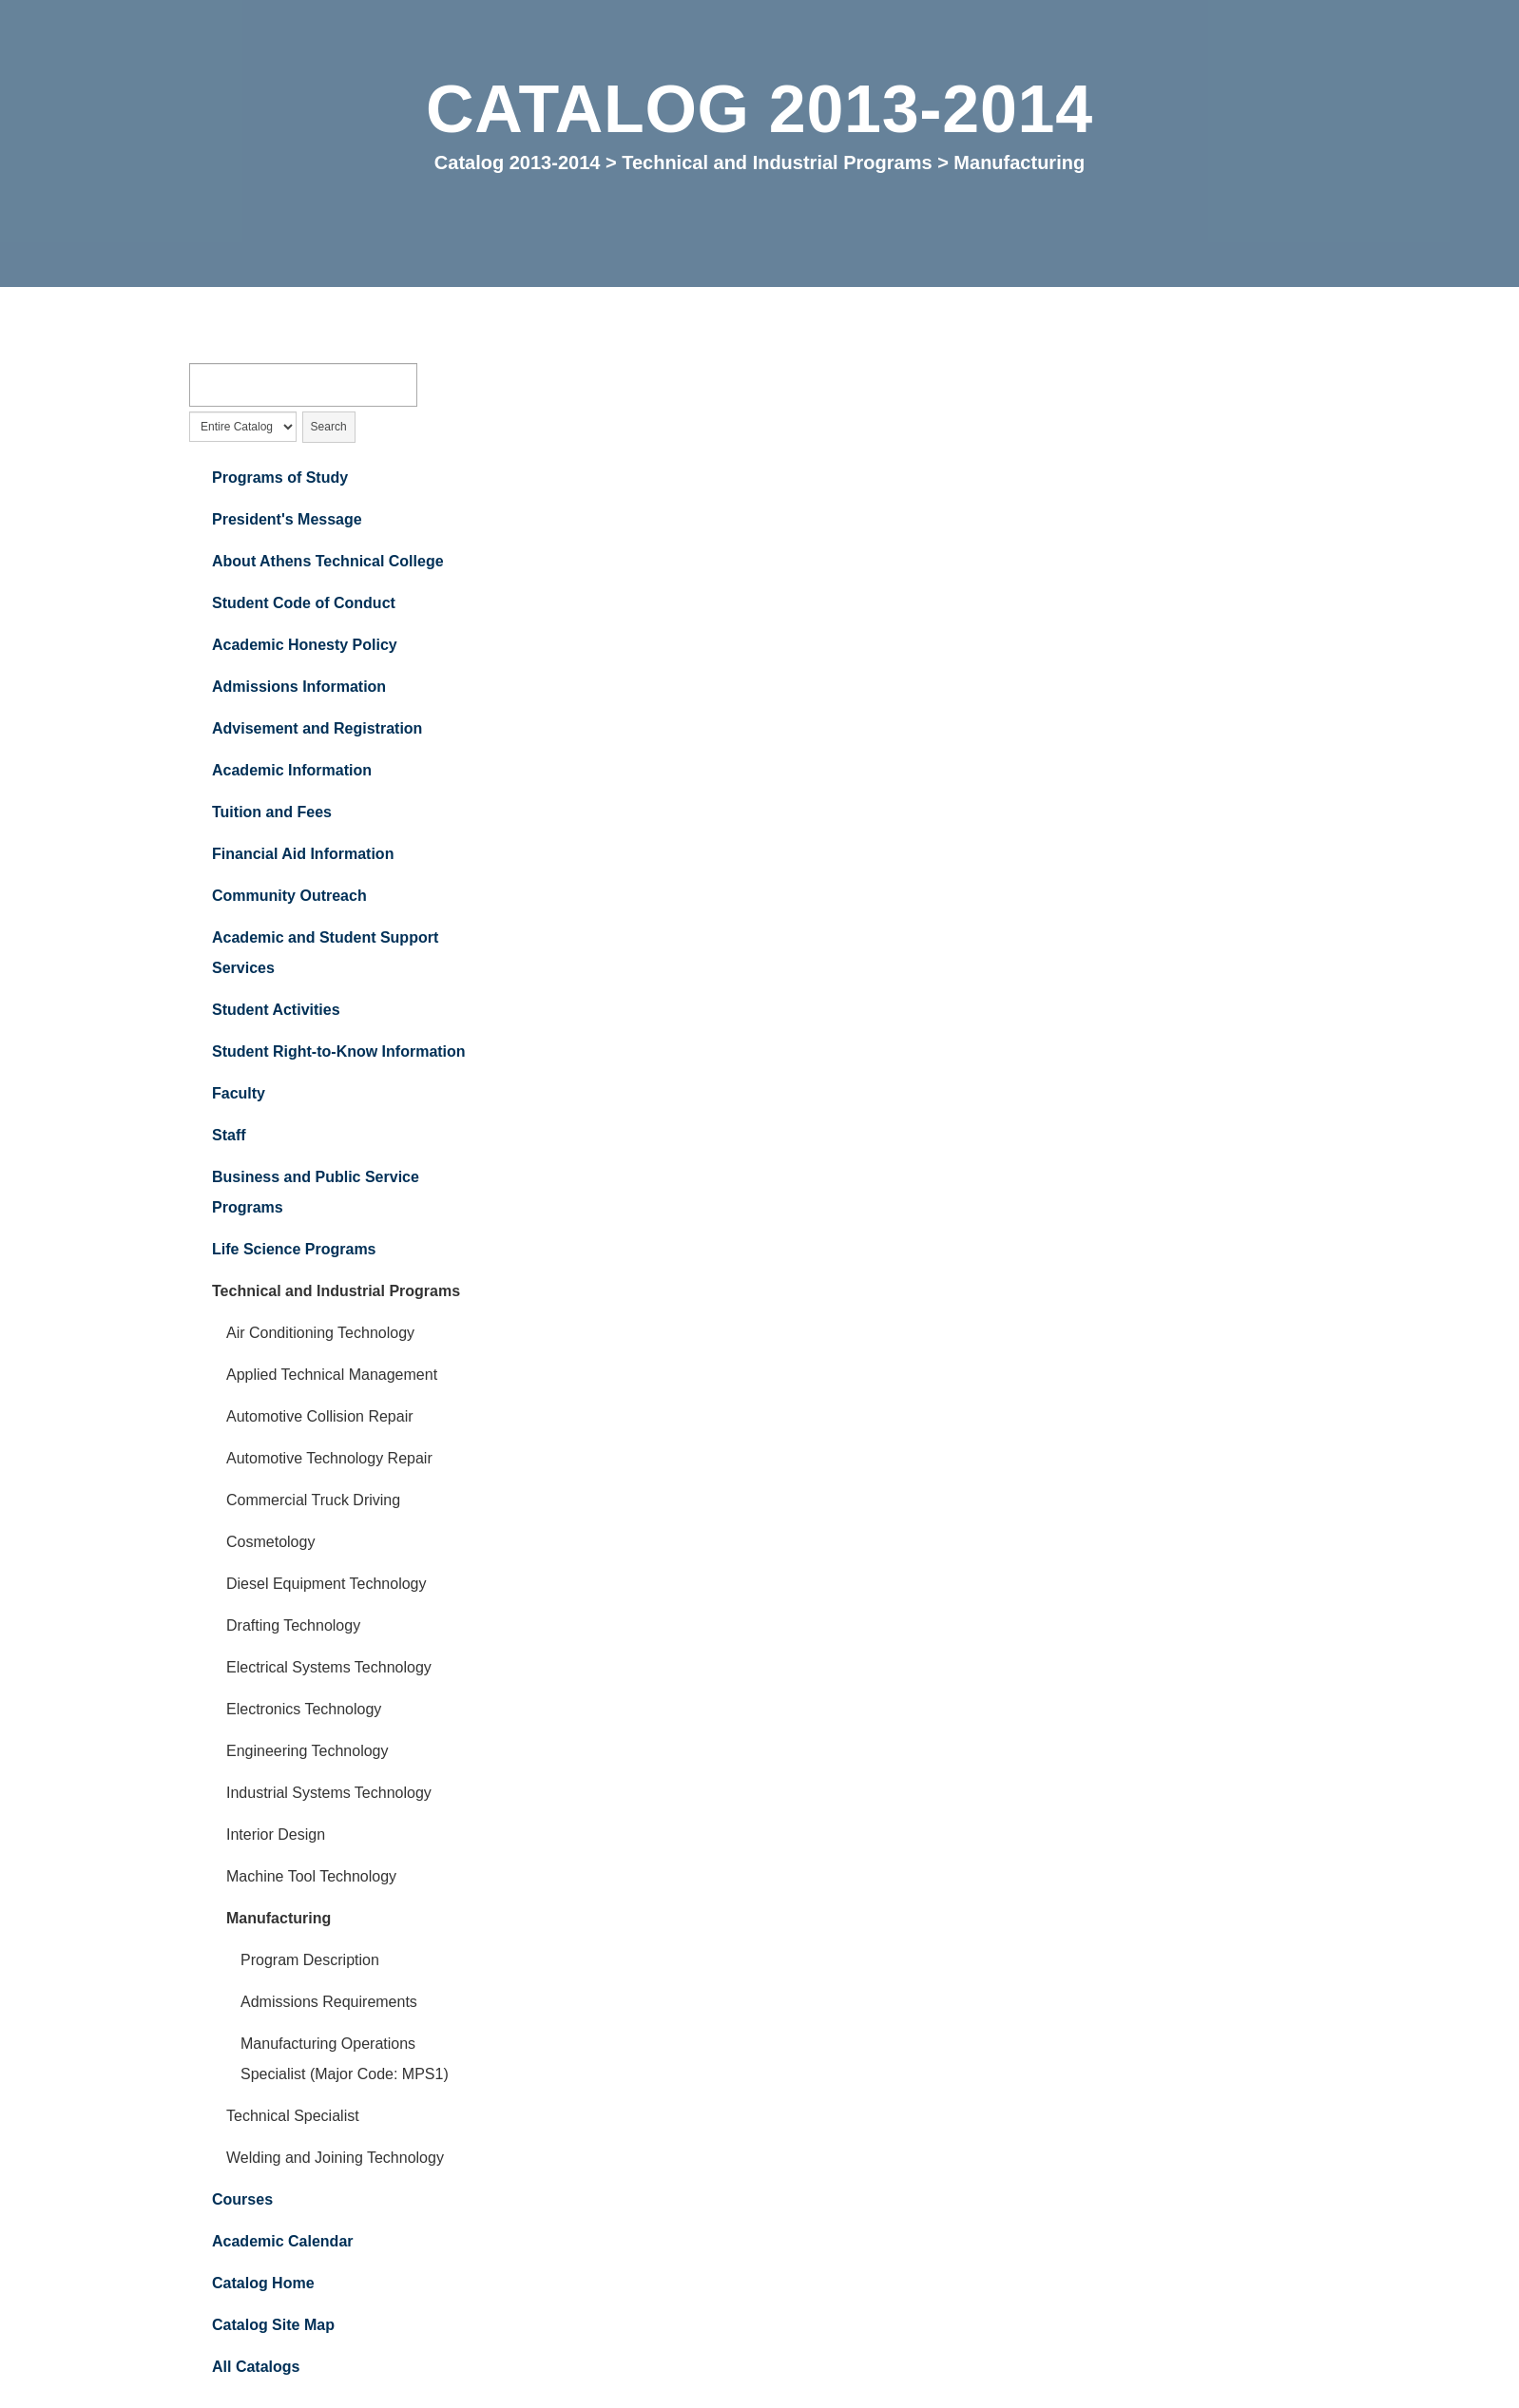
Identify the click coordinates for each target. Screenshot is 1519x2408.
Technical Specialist (292, 2117)
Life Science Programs (294, 1250)
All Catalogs (255, 2368)
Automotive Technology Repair (329, 1459)
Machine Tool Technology (311, 1877)
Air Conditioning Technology (320, 1334)
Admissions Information (299, 687)
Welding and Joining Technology (335, 2158)
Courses (242, 2200)
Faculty (238, 1094)
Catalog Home (263, 2284)
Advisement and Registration (317, 729)
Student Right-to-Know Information (339, 1052)
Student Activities (276, 1011)
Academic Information (292, 771)
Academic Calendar (283, 2242)
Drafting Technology (293, 1626)
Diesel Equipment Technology (326, 1585)
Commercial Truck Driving (313, 1501)
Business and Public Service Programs (315, 1193)
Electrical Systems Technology (329, 1668)
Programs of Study (280, 478)
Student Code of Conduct (303, 604)
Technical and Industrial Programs (777, 162)
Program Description (309, 1961)
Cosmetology (270, 1543)
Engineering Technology (307, 1752)
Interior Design (275, 1835)
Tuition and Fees (272, 813)
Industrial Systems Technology (329, 1794)
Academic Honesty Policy (304, 646)
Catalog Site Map (273, 2326)
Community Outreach (289, 897)
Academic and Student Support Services (325, 953)
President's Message (287, 520)
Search (329, 426)
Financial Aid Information (303, 855)
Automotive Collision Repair (319, 1417)
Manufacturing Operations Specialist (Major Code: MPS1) (344, 2059)
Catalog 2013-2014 (517, 162)
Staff (229, 1136)
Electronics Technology (303, 1710)
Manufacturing (278, 1919)
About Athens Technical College (328, 562)
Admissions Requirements (328, 2003)
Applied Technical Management (331, 1375)
